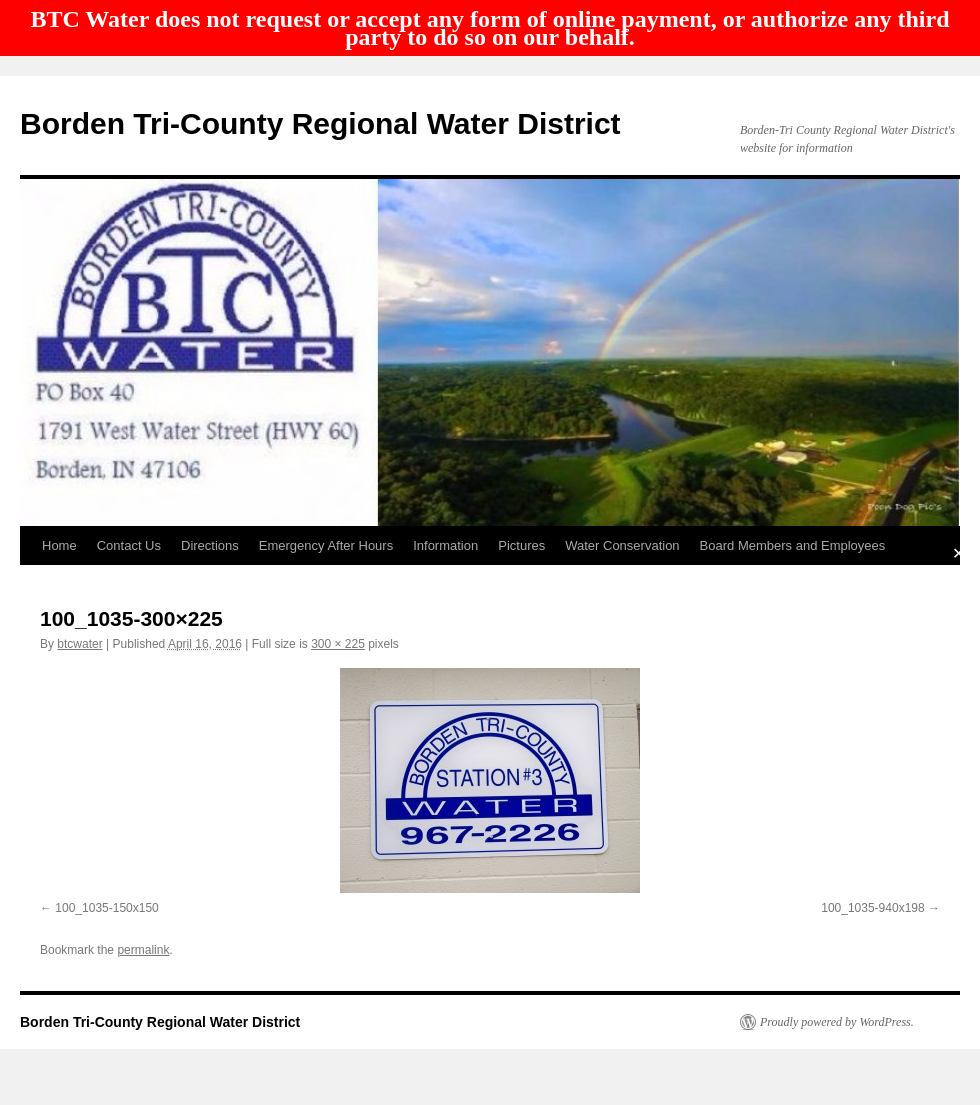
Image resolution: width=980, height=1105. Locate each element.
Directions (210, 545)
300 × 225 (338, 644)
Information (445, 545)
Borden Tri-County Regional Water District (320, 123)
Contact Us (129, 545)
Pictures (521, 545)
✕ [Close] (958, 552)
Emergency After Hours (326, 545)
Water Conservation (622, 545)
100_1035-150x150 (106, 908)
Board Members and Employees (793, 545)
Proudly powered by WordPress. (837, 1022)
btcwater (79, 644)
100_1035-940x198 (872, 908)
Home (59, 545)
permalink (143, 950)
